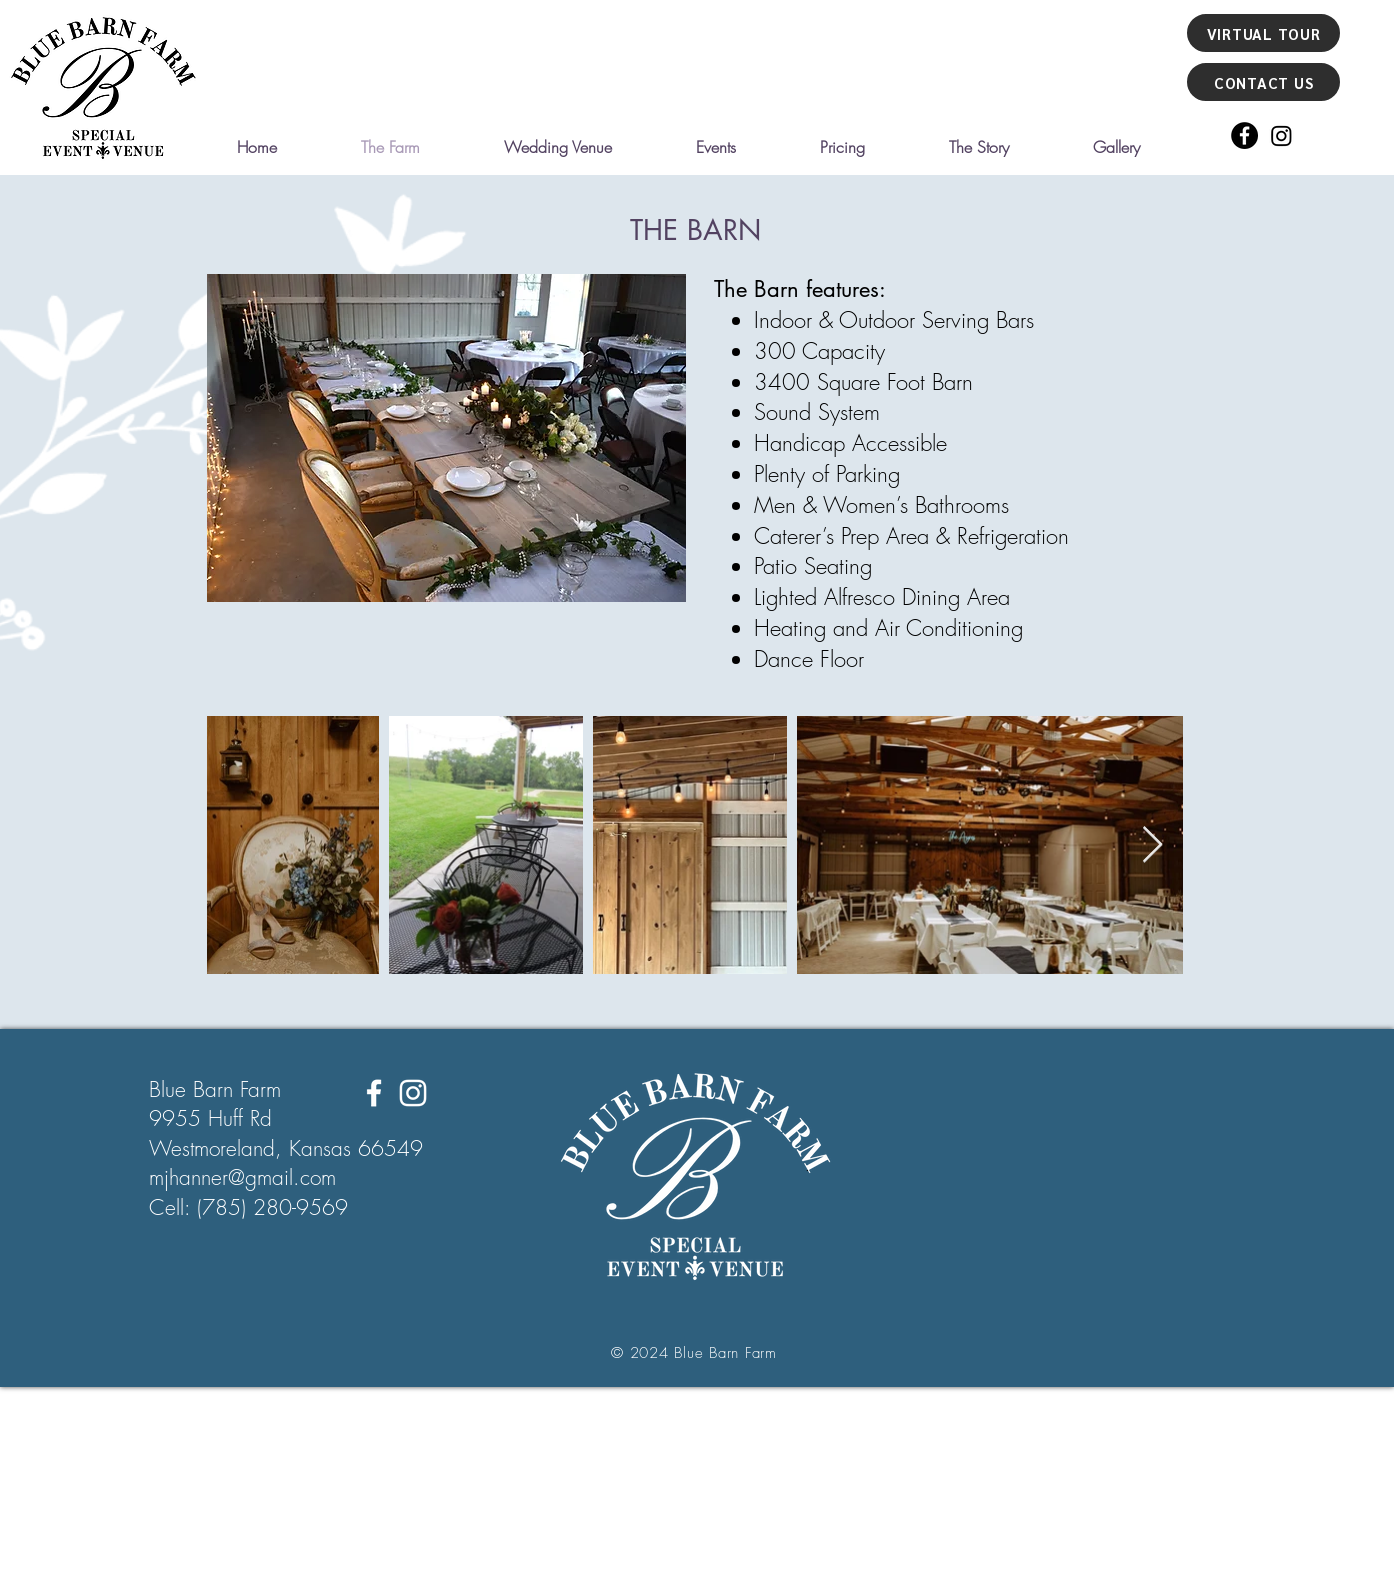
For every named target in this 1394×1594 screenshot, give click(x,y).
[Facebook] (1244, 135)
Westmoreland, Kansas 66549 (286, 1148)
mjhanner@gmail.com (242, 1177)
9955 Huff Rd (210, 1118)
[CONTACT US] (1263, 82)
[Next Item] (1152, 845)
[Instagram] (1281, 135)
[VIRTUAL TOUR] (1263, 33)
